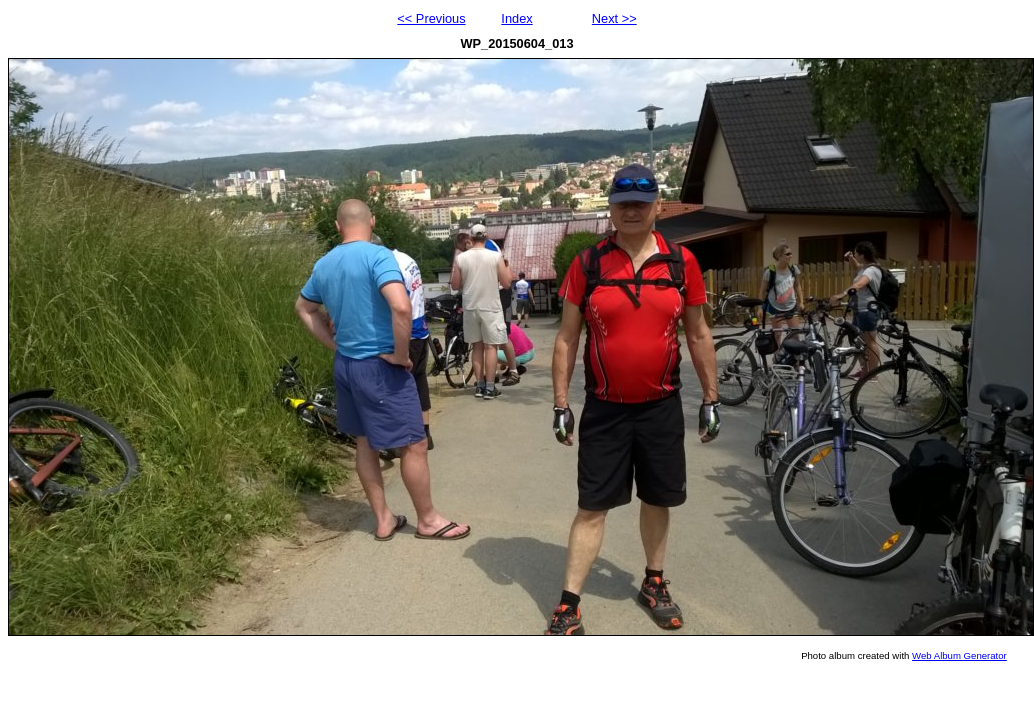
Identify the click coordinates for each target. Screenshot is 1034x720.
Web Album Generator (959, 655)
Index (516, 18)
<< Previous (431, 18)
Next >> (614, 18)
